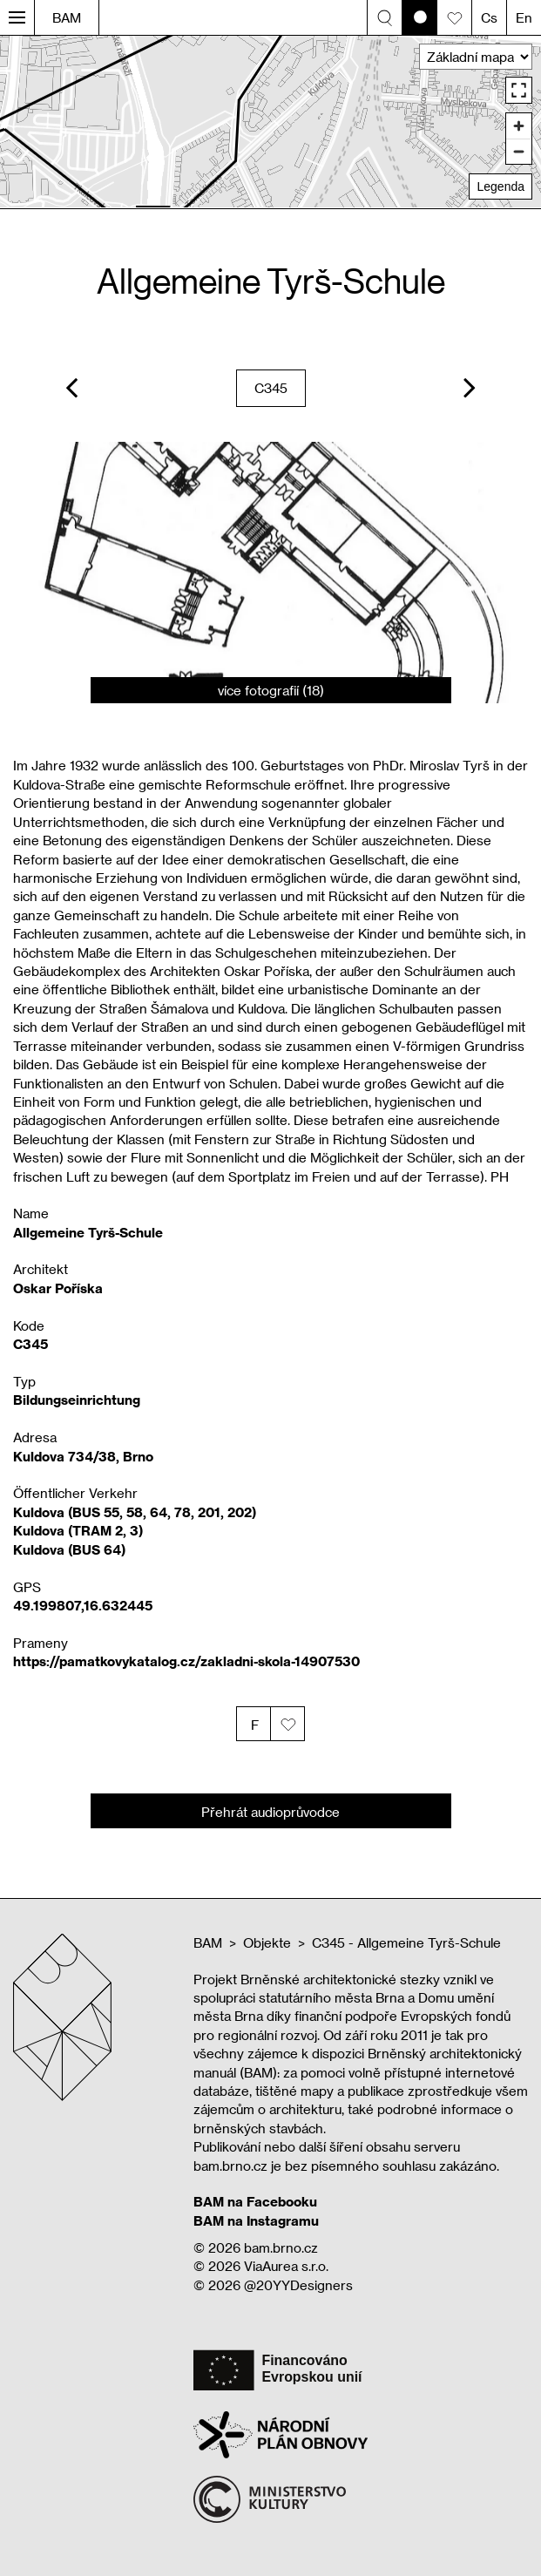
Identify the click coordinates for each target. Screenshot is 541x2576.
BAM (66, 17)
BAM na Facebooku (255, 2201)
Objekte (267, 1942)
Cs (489, 17)
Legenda (500, 186)
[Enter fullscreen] (518, 90)
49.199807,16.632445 (82, 1605)
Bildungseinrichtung (76, 1399)
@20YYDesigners (298, 2285)
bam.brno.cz (281, 2247)
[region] (270, 121)
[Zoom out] (518, 151)
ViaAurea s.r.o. (286, 2266)
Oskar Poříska (58, 1288)
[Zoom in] (518, 126)
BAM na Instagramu (256, 2220)
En (524, 17)
